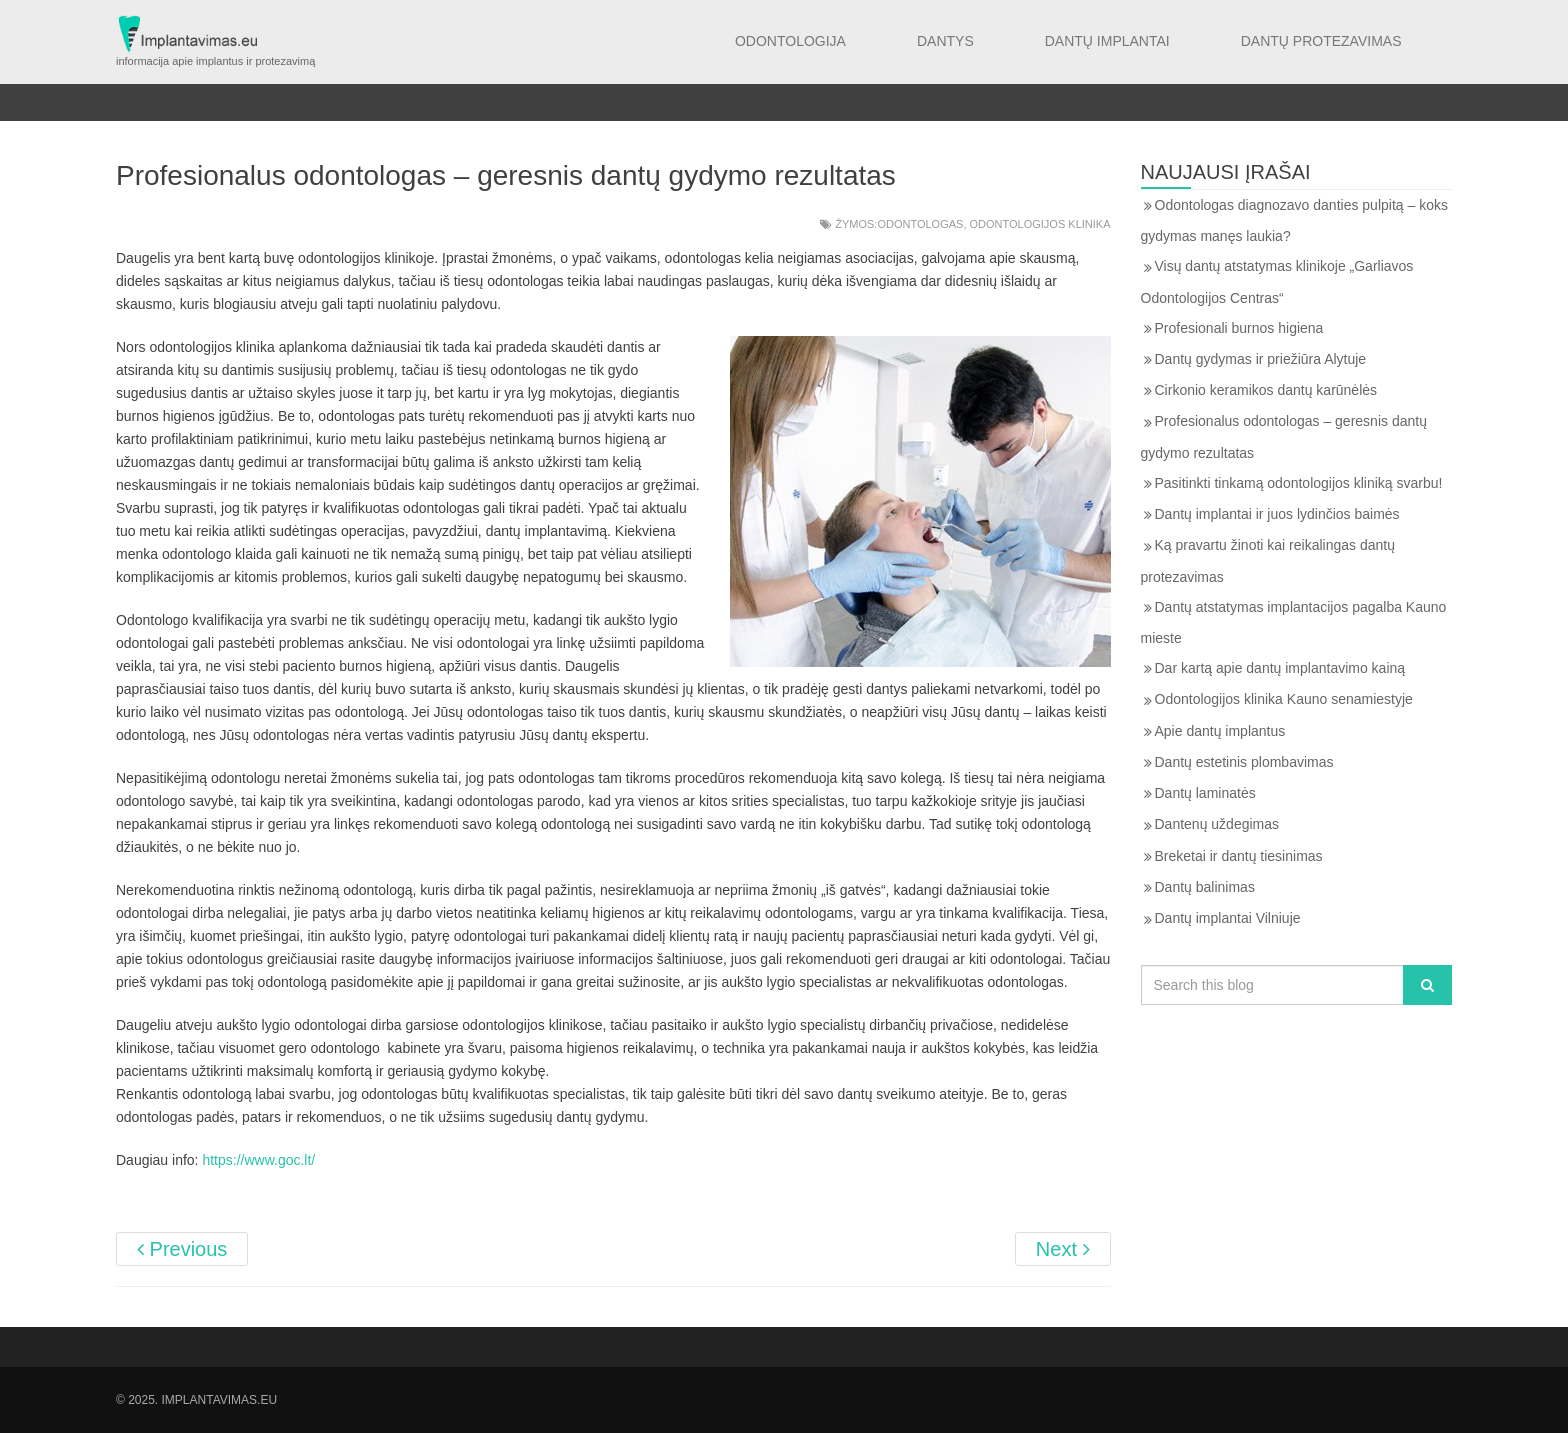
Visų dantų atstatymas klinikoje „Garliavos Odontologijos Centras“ (1277, 281)
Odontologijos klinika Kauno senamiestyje (1284, 699)
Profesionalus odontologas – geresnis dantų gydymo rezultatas (1284, 436)
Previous (182, 1249)
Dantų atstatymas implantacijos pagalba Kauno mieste (1294, 622)
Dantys (945, 41)
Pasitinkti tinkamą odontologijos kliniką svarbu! (1299, 483)
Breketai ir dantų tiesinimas (1239, 856)
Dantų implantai (1107, 41)
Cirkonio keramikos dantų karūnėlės (1266, 390)
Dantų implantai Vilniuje (1228, 918)
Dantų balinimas (1205, 887)
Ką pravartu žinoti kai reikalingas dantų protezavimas (1268, 560)
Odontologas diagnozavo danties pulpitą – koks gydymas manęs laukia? (1294, 220)
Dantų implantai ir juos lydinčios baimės (1277, 514)
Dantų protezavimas (1321, 41)
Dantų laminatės (1205, 793)
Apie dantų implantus (1220, 731)
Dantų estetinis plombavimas (1244, 762)
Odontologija (790, 41)
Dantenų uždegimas (1217, 824)
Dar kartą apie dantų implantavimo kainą (1280, 668)
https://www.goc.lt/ (258, 1160)
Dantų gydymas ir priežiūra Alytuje (1261, 359)
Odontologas (920, 224)
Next (1063, 1249)
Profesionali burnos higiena (1239, 328)
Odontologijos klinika (1040, 224)
